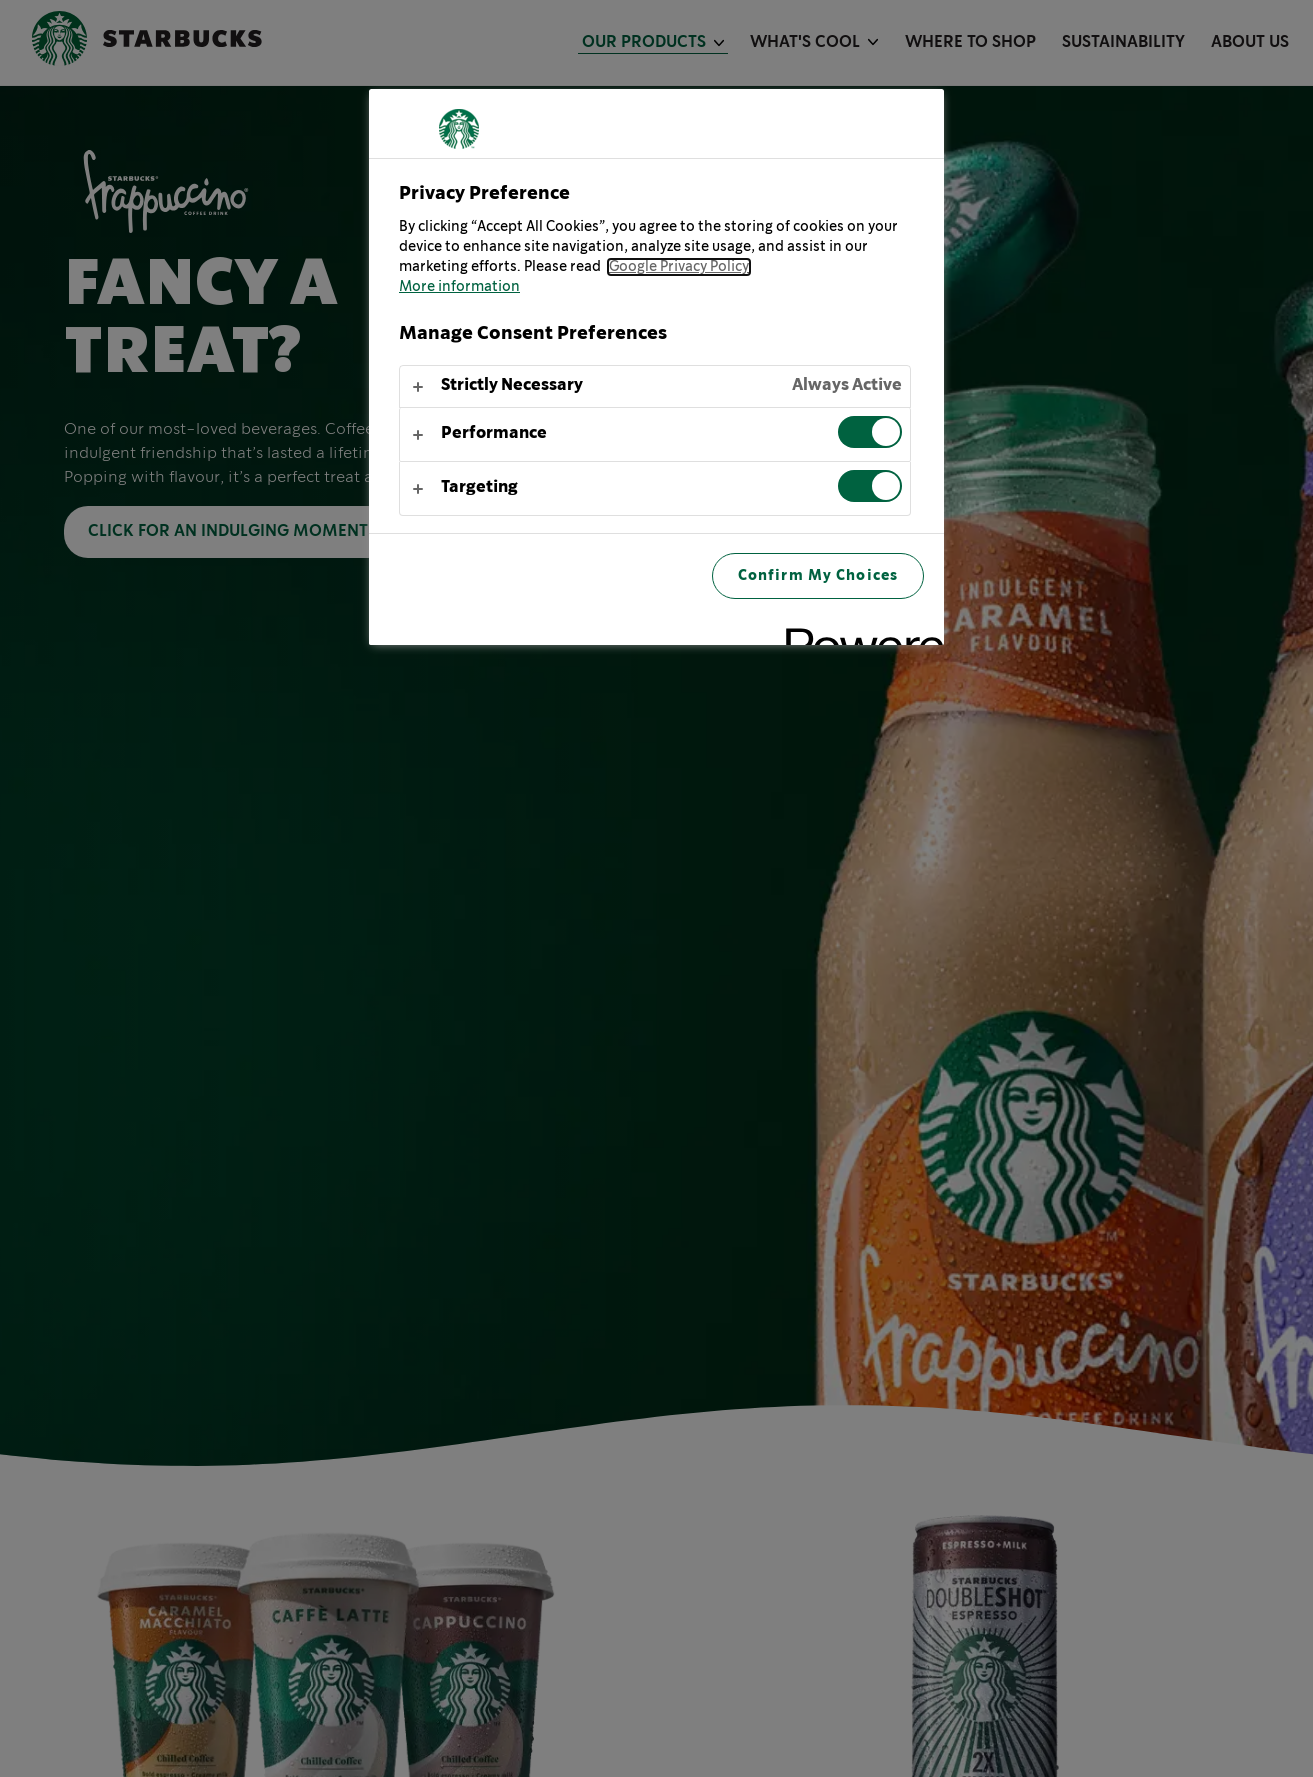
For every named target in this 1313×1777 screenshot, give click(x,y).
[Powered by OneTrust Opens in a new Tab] (858, 632)
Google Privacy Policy (679, 267)
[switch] (870, 432)
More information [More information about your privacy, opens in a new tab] (459, 287)
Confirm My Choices (818, 575)
